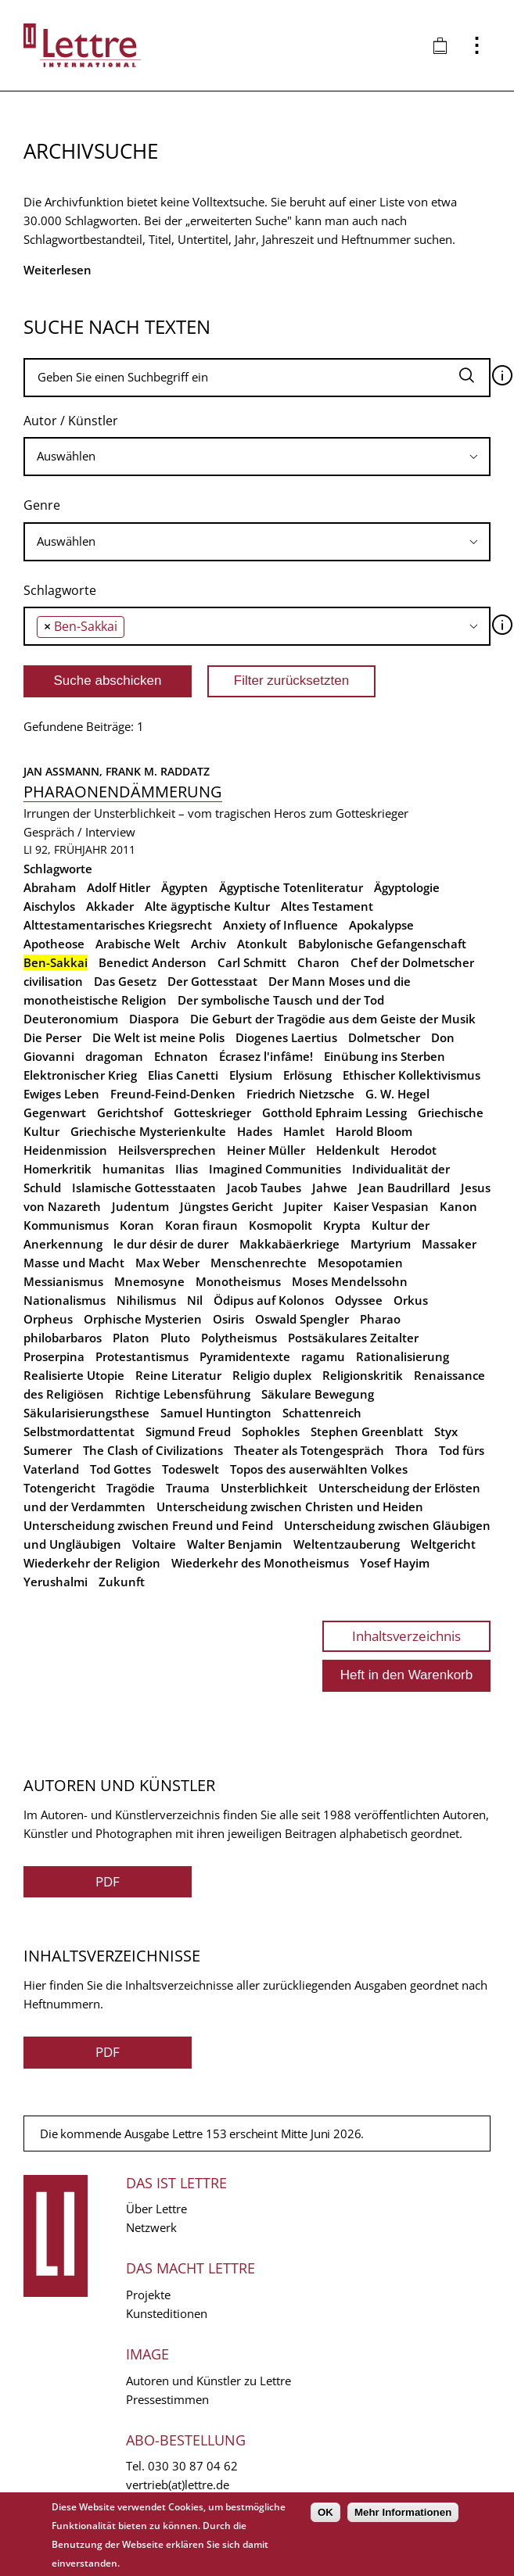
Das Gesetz (125, 981)
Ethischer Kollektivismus (411, 1075)
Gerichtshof (130, 1112)
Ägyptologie (407, 887)
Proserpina (53, 1356)
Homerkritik (57, 1169)
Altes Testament (327, 906)
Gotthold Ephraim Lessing (334, 1112)
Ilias (186, 1169)
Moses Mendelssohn (350, 1281)
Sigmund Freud (188, 1431)
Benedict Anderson (153, 962)
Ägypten (184, 887)
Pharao (380, 1319)
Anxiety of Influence (280, 925)
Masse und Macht (73, 1262)
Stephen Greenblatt (367, 1431)
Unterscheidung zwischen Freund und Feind (148, 1525)
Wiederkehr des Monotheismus (260, 1563)
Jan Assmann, (64, 771)
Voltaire (154, 1544)
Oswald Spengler (302, 1319)
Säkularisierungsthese (86, 1413)
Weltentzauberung (346, 1544)
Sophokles (271, 1431)
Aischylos (49, 906)
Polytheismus (239, 1337)
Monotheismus (238, 1281)
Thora (411, 1450)
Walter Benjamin (234, 1544)
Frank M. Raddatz (158, 771)
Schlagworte (59, 590)
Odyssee (359, 1300)
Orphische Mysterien (143, 1319)
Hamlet (304, 1131)
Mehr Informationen (402, 2512)
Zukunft (122, 1581)
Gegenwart (54, 1112)
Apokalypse (381, 925)
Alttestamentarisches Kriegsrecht (117, 925)
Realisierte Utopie (73, 1375)
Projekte (148, 2294)
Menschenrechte (258, 1262)
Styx (446, 1431)
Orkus (411, 1300)
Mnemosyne (149, 1281)
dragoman (114, 1056)
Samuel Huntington (215, 1413)
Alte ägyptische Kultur (207, 906)
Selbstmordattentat (79, 1431)
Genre (41, 505)
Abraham (49, 887)
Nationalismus (64, 1300)
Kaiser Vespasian (381, 1206)
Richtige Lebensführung (182, 1394)
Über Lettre (156, 2208)
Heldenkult (347, 1150)
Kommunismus (66, 1225)
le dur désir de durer (170, 1244)
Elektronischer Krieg (80, 1075)
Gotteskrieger (212, 1112)
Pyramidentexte (244, 1356)
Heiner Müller (266, 1150)
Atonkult (262, 943)
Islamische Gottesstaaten (144, 1187)
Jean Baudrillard (404, 1187)
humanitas (133, 1169)
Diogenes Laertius (286, 1037)
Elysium (250, 1075)
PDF (107, 1881)
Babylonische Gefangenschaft (382, 943)
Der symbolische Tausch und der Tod (281, 1000)
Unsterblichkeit (264, 1488)
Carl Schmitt (251, 962)
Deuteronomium (70, 1018)
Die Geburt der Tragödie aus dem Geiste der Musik (333, 1018)
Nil (195, 1300)
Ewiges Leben (61, 1094)
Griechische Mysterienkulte (148, 1131)
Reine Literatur (178, 1375)
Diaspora (154, 1018)
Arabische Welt (137, 943)
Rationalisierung (402, 1356)
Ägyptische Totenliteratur (291, 887)
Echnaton (181, 1056)
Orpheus (48, 1319)
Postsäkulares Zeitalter (353, 1337)
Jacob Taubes (264, 1187)
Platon (131, 1337)
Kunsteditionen (166, 2313)
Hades (254, 1131)
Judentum (140, 1206)
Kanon (458, 1206)
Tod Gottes (120, 1469)
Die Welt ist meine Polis (158, 1037)
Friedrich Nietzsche (300, 1094)
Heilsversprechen (167, 1150)
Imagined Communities (275, 1169)
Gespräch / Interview (79, 832)
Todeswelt (190, 1469)
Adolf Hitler (118, 887)
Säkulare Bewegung (317, 1394)
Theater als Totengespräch (309, 1450)
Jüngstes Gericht (226, 1206)
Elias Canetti (183, 1075)
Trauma (188, 1488)
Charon (318, 962)
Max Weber (167, 1262)
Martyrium (380, 1244)
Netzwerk (151, 2227)
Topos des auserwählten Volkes (319, 1469)
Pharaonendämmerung (122, 791)
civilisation (53, 981)
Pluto (175, 1337)
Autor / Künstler (70, 420)
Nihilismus (146, 1300)
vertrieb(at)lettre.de (177, 2484)
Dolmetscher (384, 1037)
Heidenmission (65, 1150)
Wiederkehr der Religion (91, 1563)
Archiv (208, 943)
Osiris (228, 1319)
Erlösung (307, 1075)
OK (325, 2512)
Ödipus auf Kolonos (269, 1300)
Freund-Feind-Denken (172, 1094)
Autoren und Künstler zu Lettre (208, 2380)
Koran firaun (201, 1225)
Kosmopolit (280, 1225)
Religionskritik (362, 1375)
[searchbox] (257, 456)
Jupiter (303, 1206)
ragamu (323, 1356)
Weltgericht (443, 1544)
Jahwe (329, 1187)
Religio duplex (271, 1375)
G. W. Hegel (397, 1094)
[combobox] (257, 456)
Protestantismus (142, 1356)
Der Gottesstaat (212, 981)
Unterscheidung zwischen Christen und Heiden (289, 1506)
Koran (137, 1225)
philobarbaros (62, 1337)
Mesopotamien (360, 1262)
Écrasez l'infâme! (266, 1056)
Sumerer (47, 1450)
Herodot (413, 1150)
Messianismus (63, 1281)
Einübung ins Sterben (384, 1056)
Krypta (342, 1225)
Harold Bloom (374, 1131)
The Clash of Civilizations (153, 1450)
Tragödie (130, 1488)
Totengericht (59, 1488)
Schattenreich (321, 1413)
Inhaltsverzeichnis (406, 1636)
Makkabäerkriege (289, 1244)
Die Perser (52, 1037)
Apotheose (53, 943)
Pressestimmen (167, 2399)
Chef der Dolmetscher (412, 962)
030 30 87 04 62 (193, 2466)
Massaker (449, 1244)
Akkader (110, 906)
